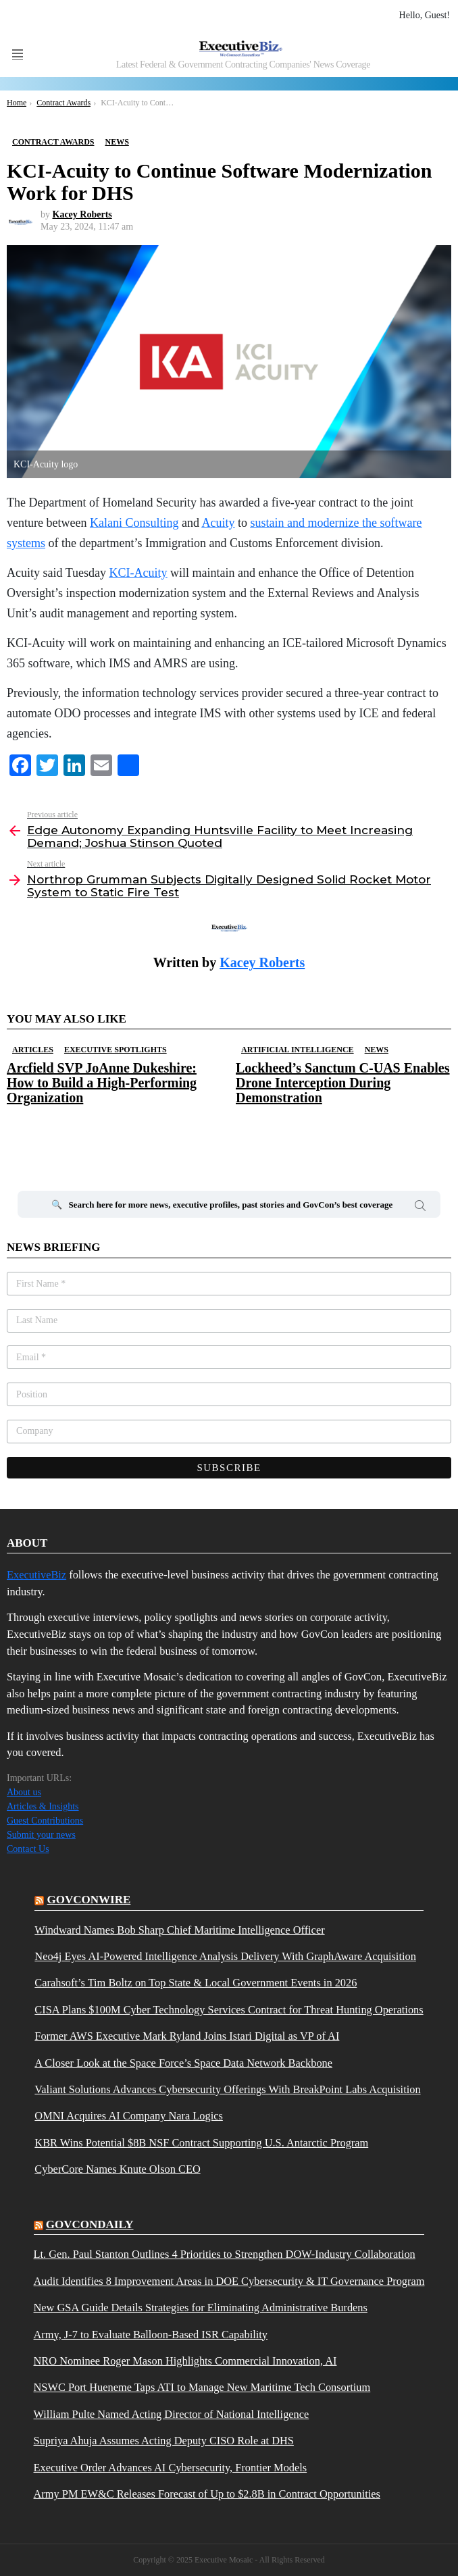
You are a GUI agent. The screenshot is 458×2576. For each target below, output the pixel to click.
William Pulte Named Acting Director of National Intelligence (171, 2414)
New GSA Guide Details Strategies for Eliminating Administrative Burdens (200, 2308)
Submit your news (41, 1835)
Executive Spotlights (115, 1049)
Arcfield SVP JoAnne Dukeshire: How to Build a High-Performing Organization (102, 1082)
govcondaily (90, 2224)
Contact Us (28, 1849)
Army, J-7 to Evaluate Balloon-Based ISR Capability (151, 2335)
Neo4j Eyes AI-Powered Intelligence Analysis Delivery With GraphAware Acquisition (225, 1957)
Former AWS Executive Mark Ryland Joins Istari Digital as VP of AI (186, 2036)
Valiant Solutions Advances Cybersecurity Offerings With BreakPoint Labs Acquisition (227, 2090)
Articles (32, 1049)
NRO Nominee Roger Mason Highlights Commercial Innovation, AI (185, 2361)
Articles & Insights (43, 1806)
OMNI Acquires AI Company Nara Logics (128, 2116)
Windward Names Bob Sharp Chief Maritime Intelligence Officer (179, 1930)
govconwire (89, 1899)
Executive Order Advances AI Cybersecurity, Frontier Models (170, 2468)
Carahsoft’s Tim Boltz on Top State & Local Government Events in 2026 (195, 1983)
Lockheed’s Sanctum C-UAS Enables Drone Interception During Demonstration (343, 1082)
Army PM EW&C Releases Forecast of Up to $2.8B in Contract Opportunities (207, 2494)
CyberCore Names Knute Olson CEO (117, 2169)
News (376, 1049)
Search (420, 1207)
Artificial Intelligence (297, 1049)
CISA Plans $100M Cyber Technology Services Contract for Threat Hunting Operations (228, 2010)
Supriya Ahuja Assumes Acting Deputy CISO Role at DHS (164, 2441)
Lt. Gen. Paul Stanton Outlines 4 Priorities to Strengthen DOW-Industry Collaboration (224, 2254)
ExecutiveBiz (36, 1574)
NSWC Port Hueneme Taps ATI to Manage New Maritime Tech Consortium (202, 2387)
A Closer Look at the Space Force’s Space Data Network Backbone (183, 2063)
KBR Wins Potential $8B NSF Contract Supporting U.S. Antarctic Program (201, 2143)
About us (24, 1792)
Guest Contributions (45, 1820)
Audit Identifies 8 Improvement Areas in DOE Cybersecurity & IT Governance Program (229, 2281)
